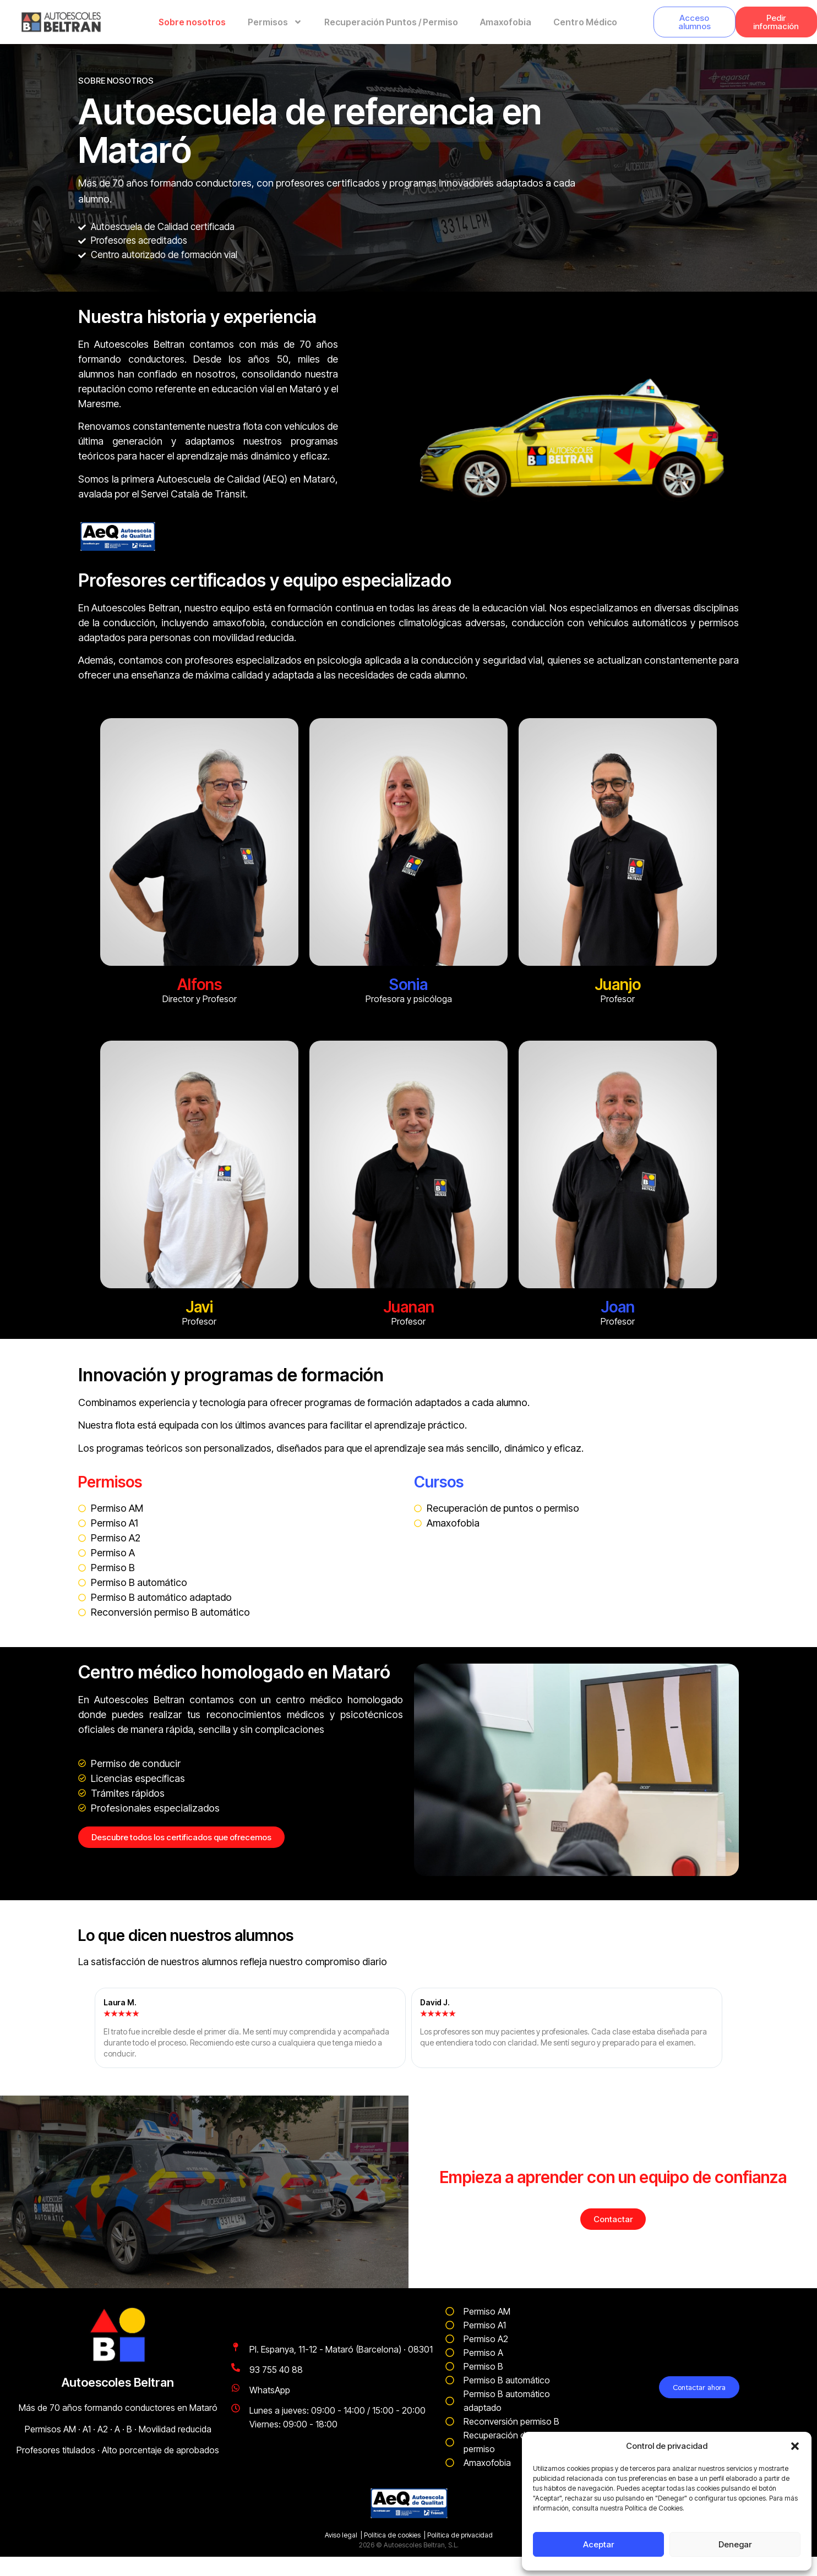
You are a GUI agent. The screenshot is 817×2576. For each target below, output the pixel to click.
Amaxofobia (505, 22)
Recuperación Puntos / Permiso (391, 22)
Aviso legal (341, 2535)
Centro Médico (585, 22)
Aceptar (598, 2544)
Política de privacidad (460, 2535)
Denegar (734, 2544)
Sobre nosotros (192, 22)
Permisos (275, 22)
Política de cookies (392, 2535)
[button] (794, 2446)
